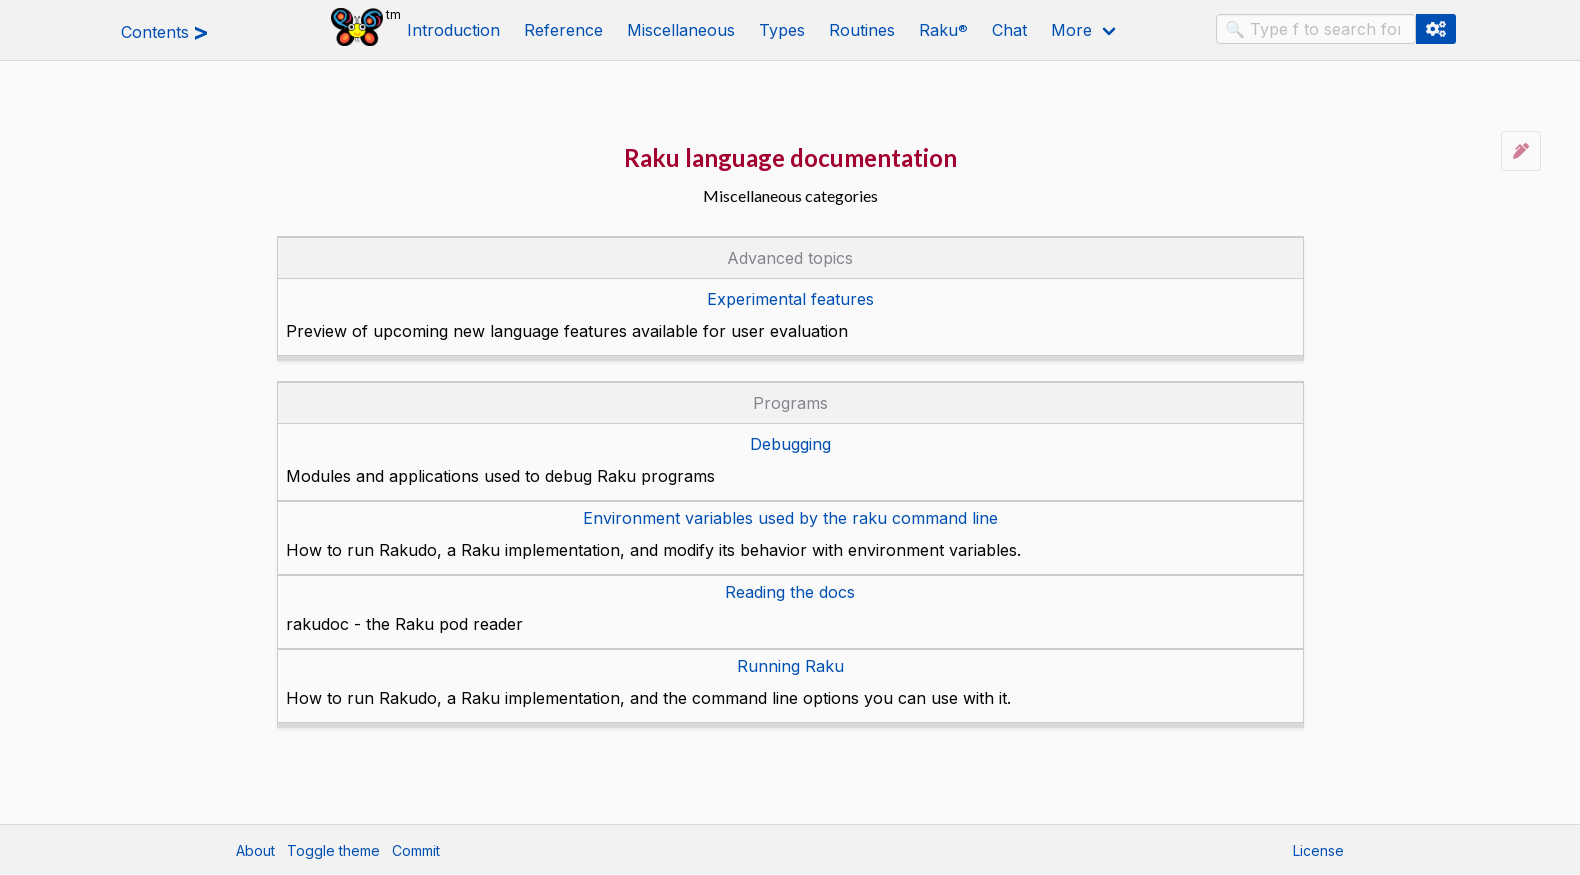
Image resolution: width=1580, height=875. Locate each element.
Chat (1009, 30)
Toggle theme (333, 850)
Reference (563, 30)
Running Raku (790, 666)
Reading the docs (790, 592)
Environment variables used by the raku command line (790, 518)
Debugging (790, 444)
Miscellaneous (681, 30)
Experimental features (790, 299)
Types (782, 30)
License (1318, 850)
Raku (943, 30)
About (255, 850)
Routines (862, 30)
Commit (416, 850)
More (1071, 30)
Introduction (453, 30)
